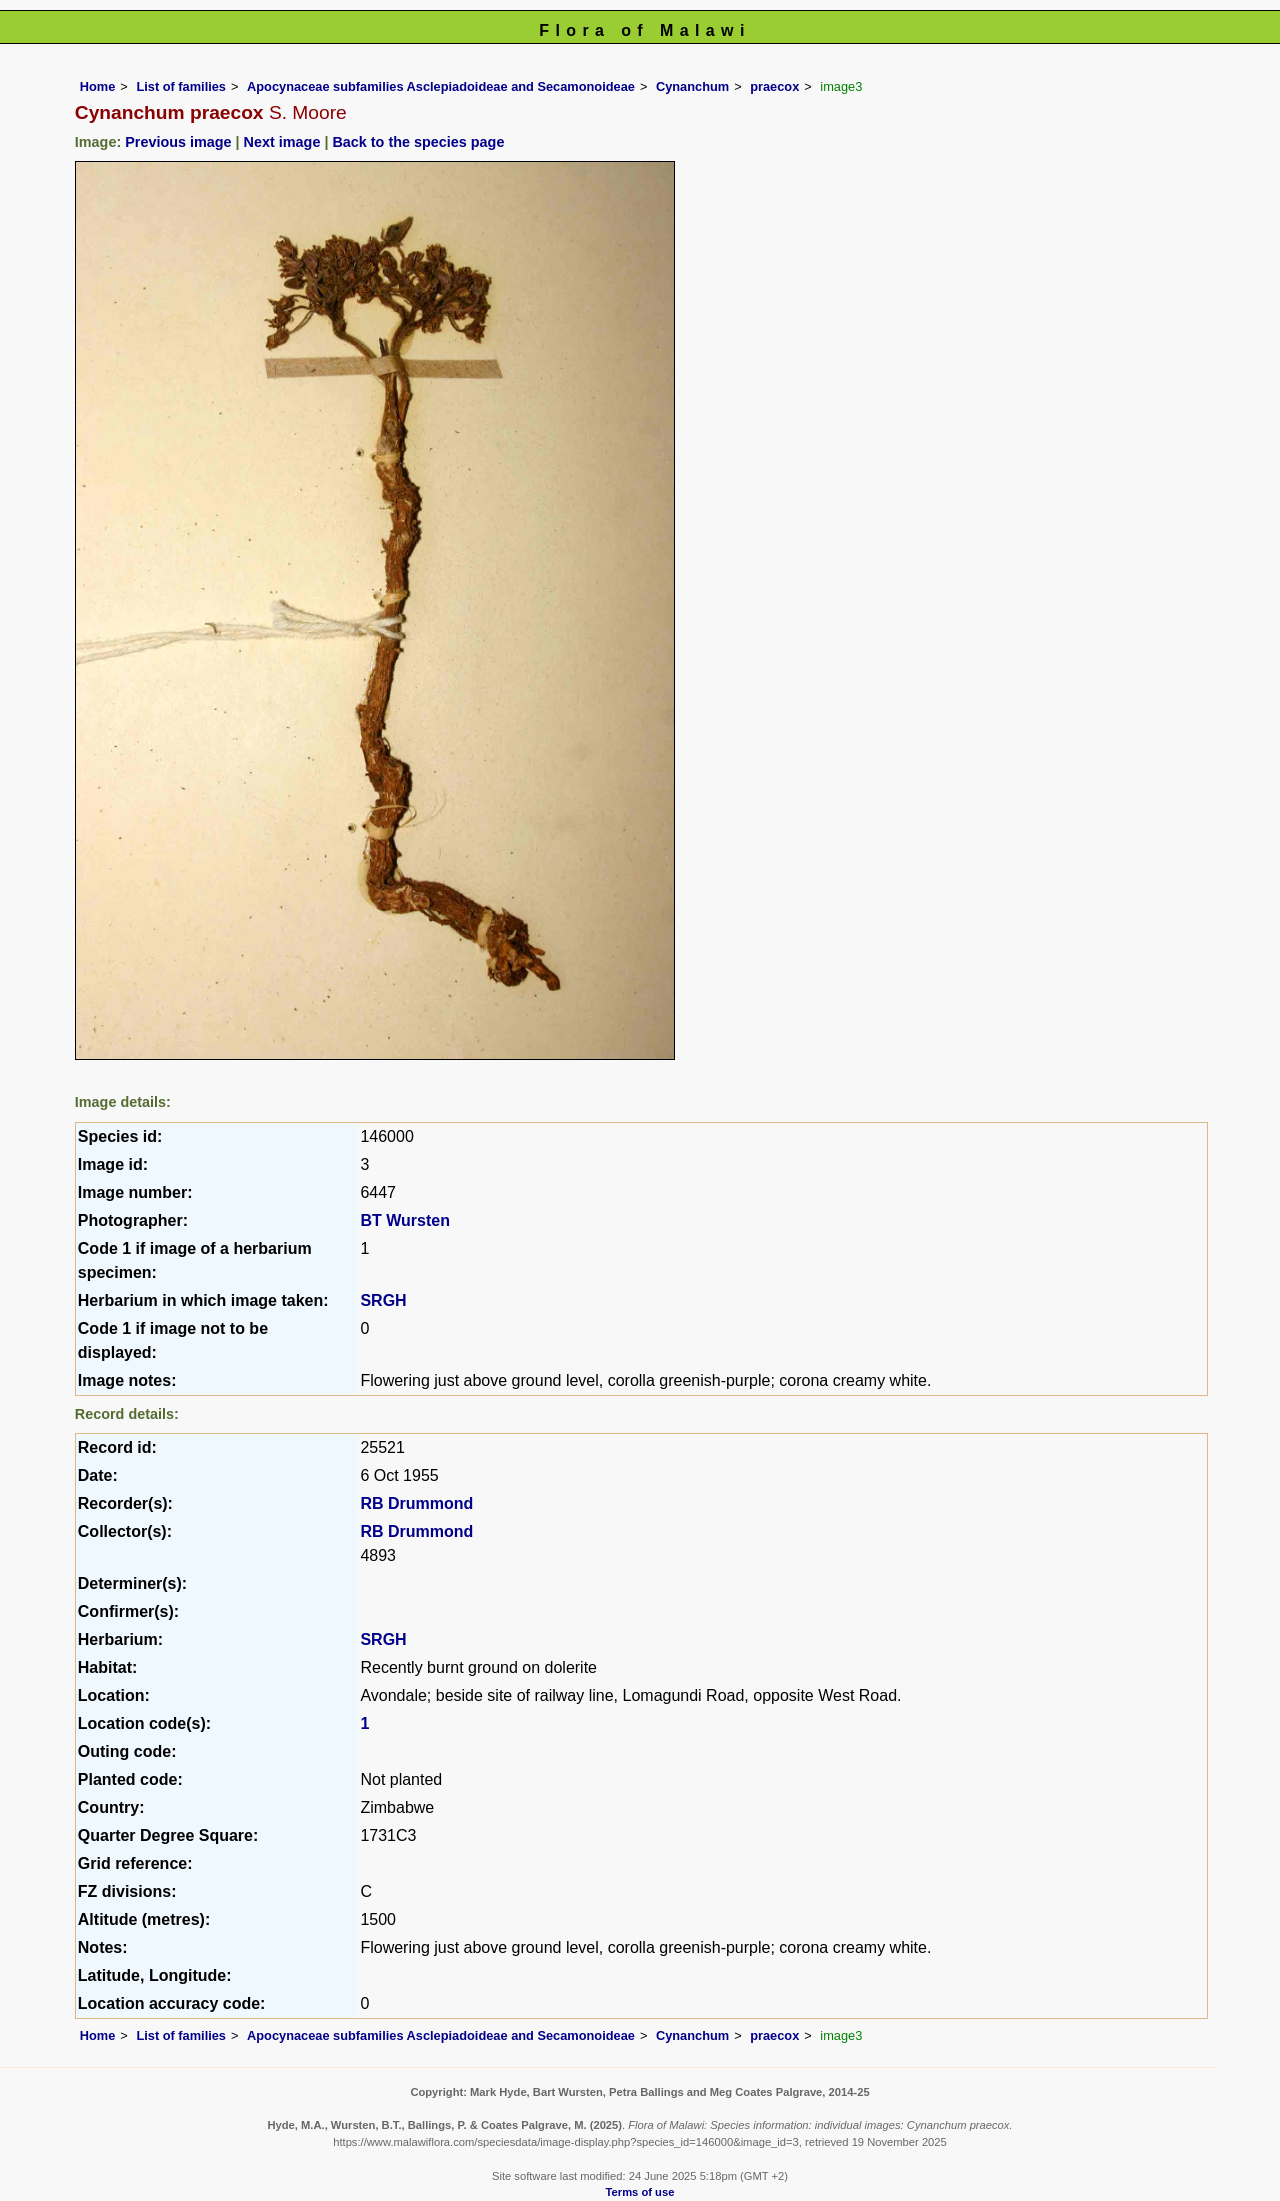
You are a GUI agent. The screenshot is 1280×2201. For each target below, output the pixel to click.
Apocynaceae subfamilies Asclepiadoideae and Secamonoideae (441, 86)
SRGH (383, 1300)
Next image (282, 142)
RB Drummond (416, 1503)
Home (98, 86)
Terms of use (640, 2192)
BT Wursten (404, 1220)
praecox (774, 86)
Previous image (178, 142)
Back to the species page (418, 142)
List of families (181, 86)
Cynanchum (692, 86)
